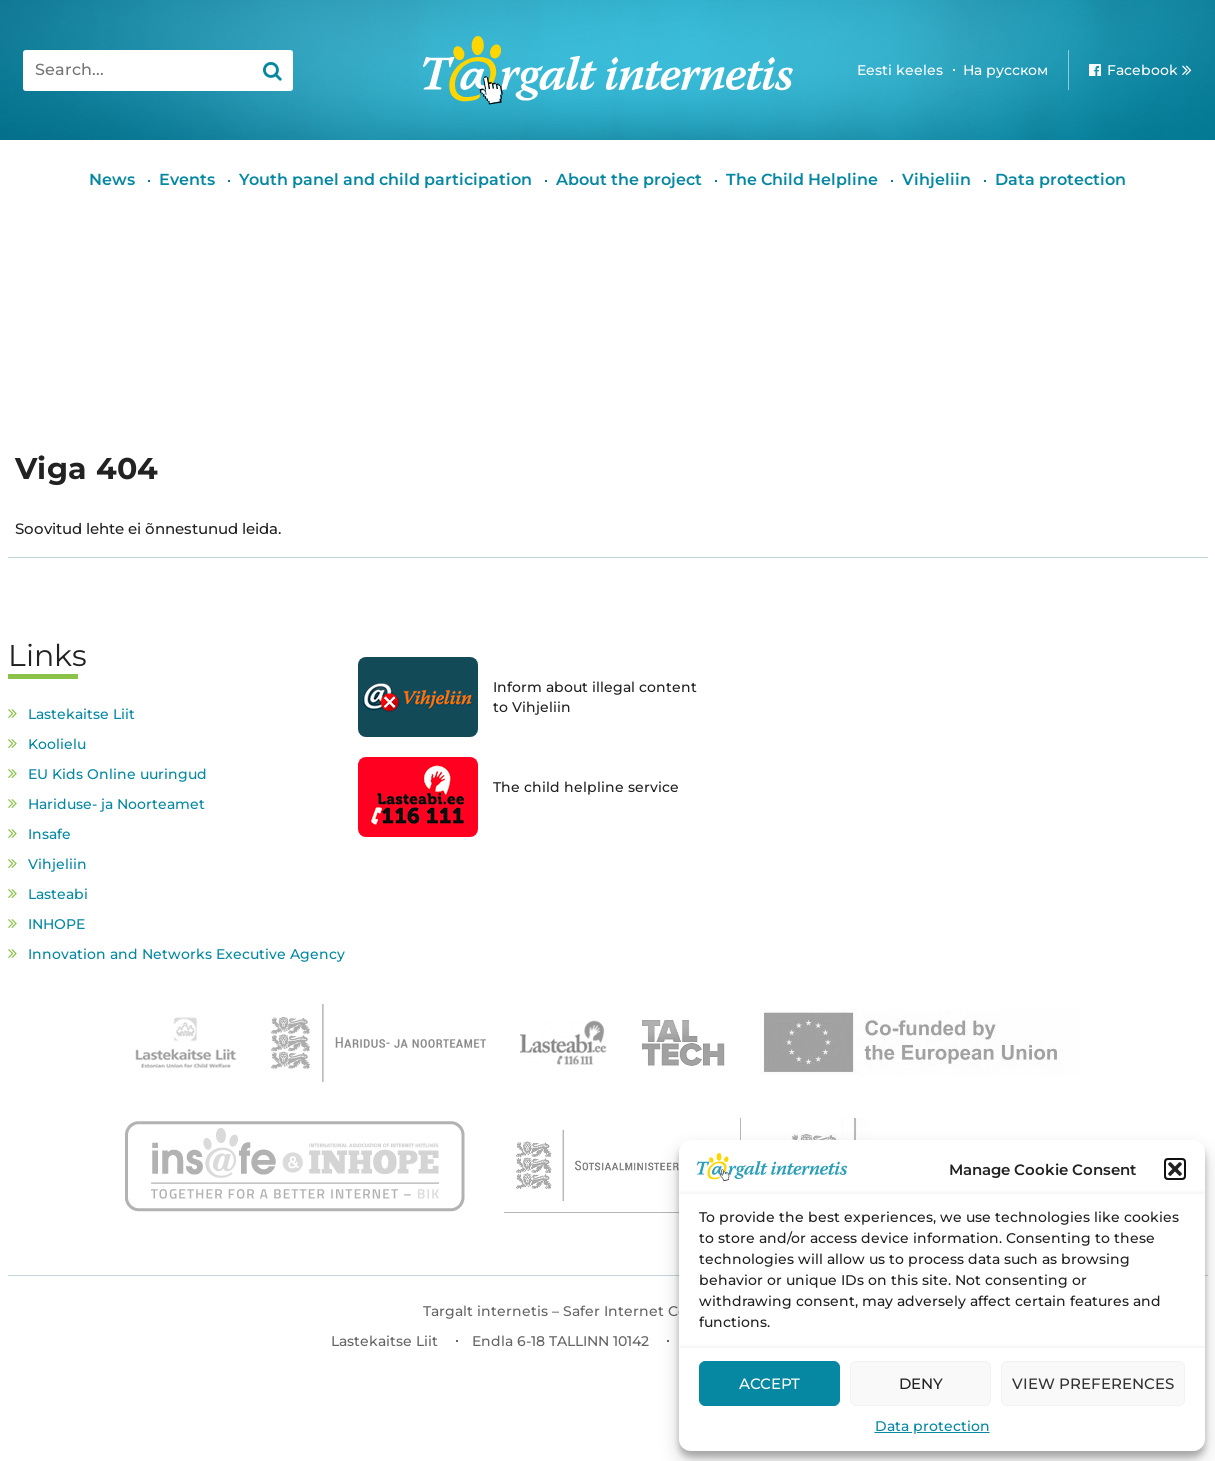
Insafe (49, 834)
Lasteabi (58, 894)
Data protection (932, 1426)
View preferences (1093, 1383)
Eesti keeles (900, 70)
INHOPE (56, 924)
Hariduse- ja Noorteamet (116, 804)
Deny (921, 1383)
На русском (1005, 70)
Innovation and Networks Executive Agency (186, 954)
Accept (769, 1383)
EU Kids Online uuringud (117, 774)
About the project (629, 179)
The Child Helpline (802, 179)
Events (187, 179)
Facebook (1142, 70)
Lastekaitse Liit (81, 714)
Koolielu (57, 744)
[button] (1175, 1169)
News (112, 179)
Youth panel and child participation (385, 179)
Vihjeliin (936, 179)
